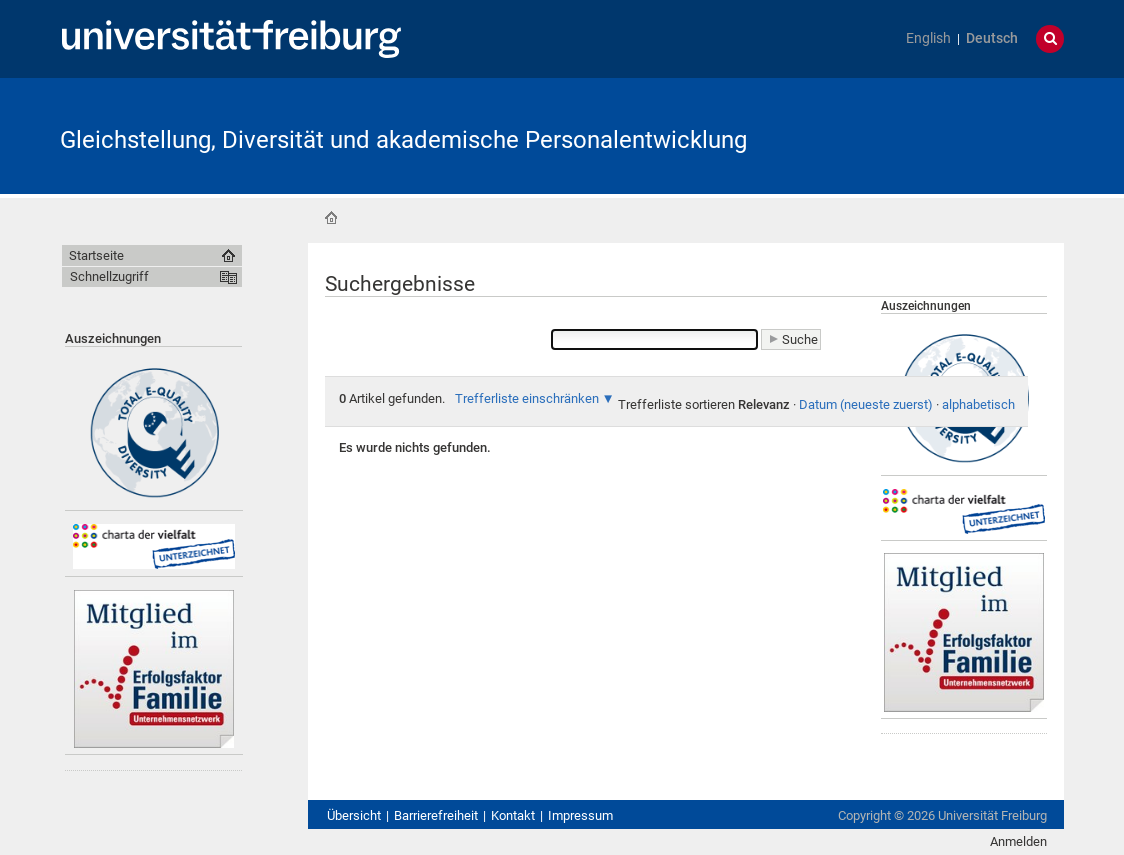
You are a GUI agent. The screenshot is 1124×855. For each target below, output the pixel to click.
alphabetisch (978, 404)
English (928, 38)
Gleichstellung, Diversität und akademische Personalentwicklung (403, 140)
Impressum (580, 815)
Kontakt (513, 815)
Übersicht (354, 815)
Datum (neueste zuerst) (866, 404)
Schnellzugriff (109, 276)
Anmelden (1018, 841)
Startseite (331, 218)
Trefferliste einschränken (527, 398)
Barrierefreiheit (436, 815)
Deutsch (992, 38)
